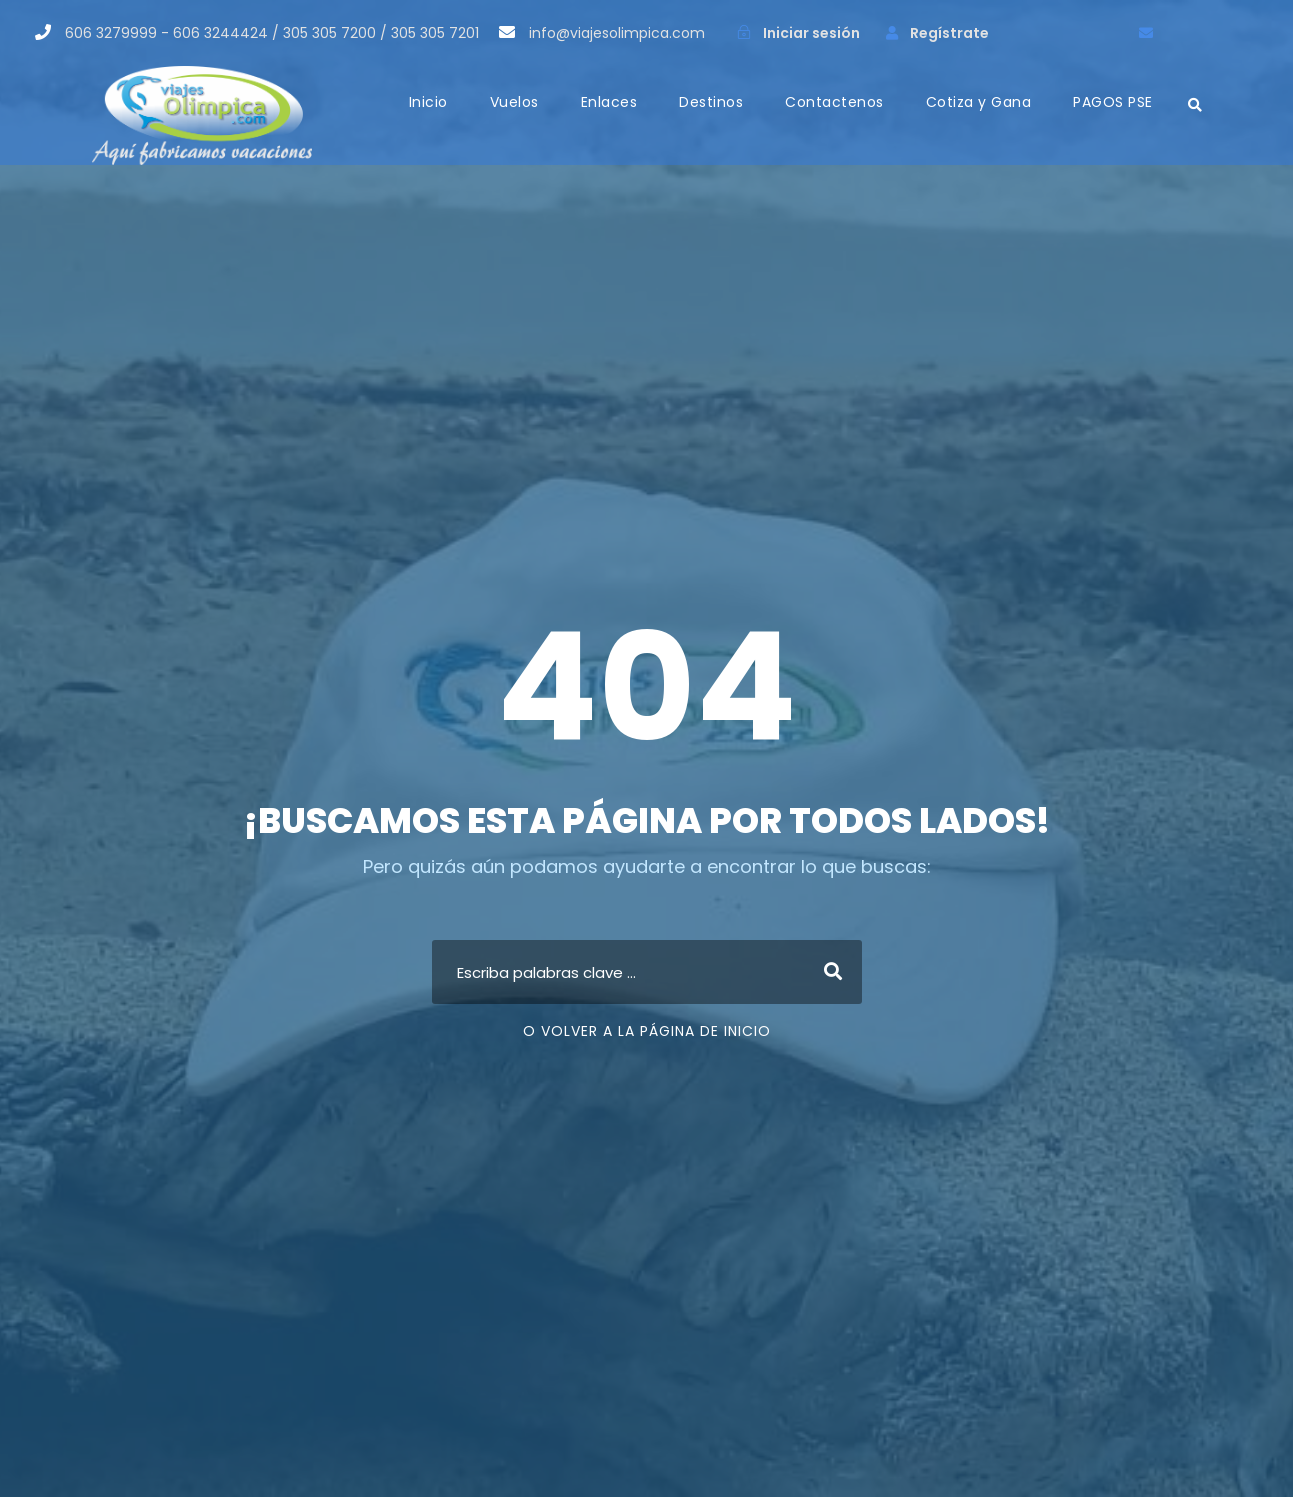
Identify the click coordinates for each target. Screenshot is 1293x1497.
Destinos (711, 102)
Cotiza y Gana (979, 102)
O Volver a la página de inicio (647, 1031)
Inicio (428, 102)
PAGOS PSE (1113, 102)
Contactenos (834, 102)
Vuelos (514, 102)
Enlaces (609, 102)
